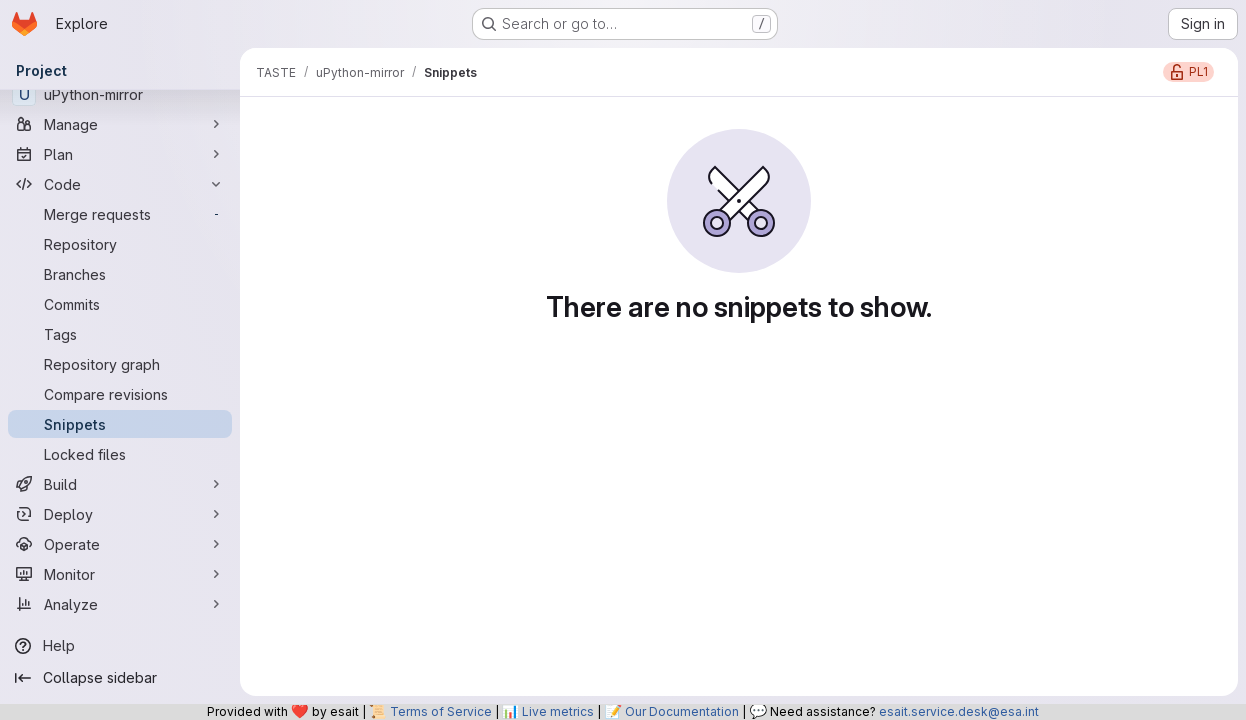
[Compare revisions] (120, 394)
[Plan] (120, 154)
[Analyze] (120, 604)
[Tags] (120, 334)
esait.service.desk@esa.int (959, 711)
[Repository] (120, 244)
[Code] (120, 184)
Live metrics (558, 711)
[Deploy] (120, 514)
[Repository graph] (120, 364)
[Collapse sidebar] (120, 678)
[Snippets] (120, 424)
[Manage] (120, 124)
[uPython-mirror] (120, 94)
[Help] (120, 646)
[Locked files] (120, 454)
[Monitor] (120, 574)
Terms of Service (441, 711)
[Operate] (120, 544)
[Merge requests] (120, 214)
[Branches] (120, 274)
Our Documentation (682, 711)
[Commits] (120, 304)
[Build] (120, 484)
